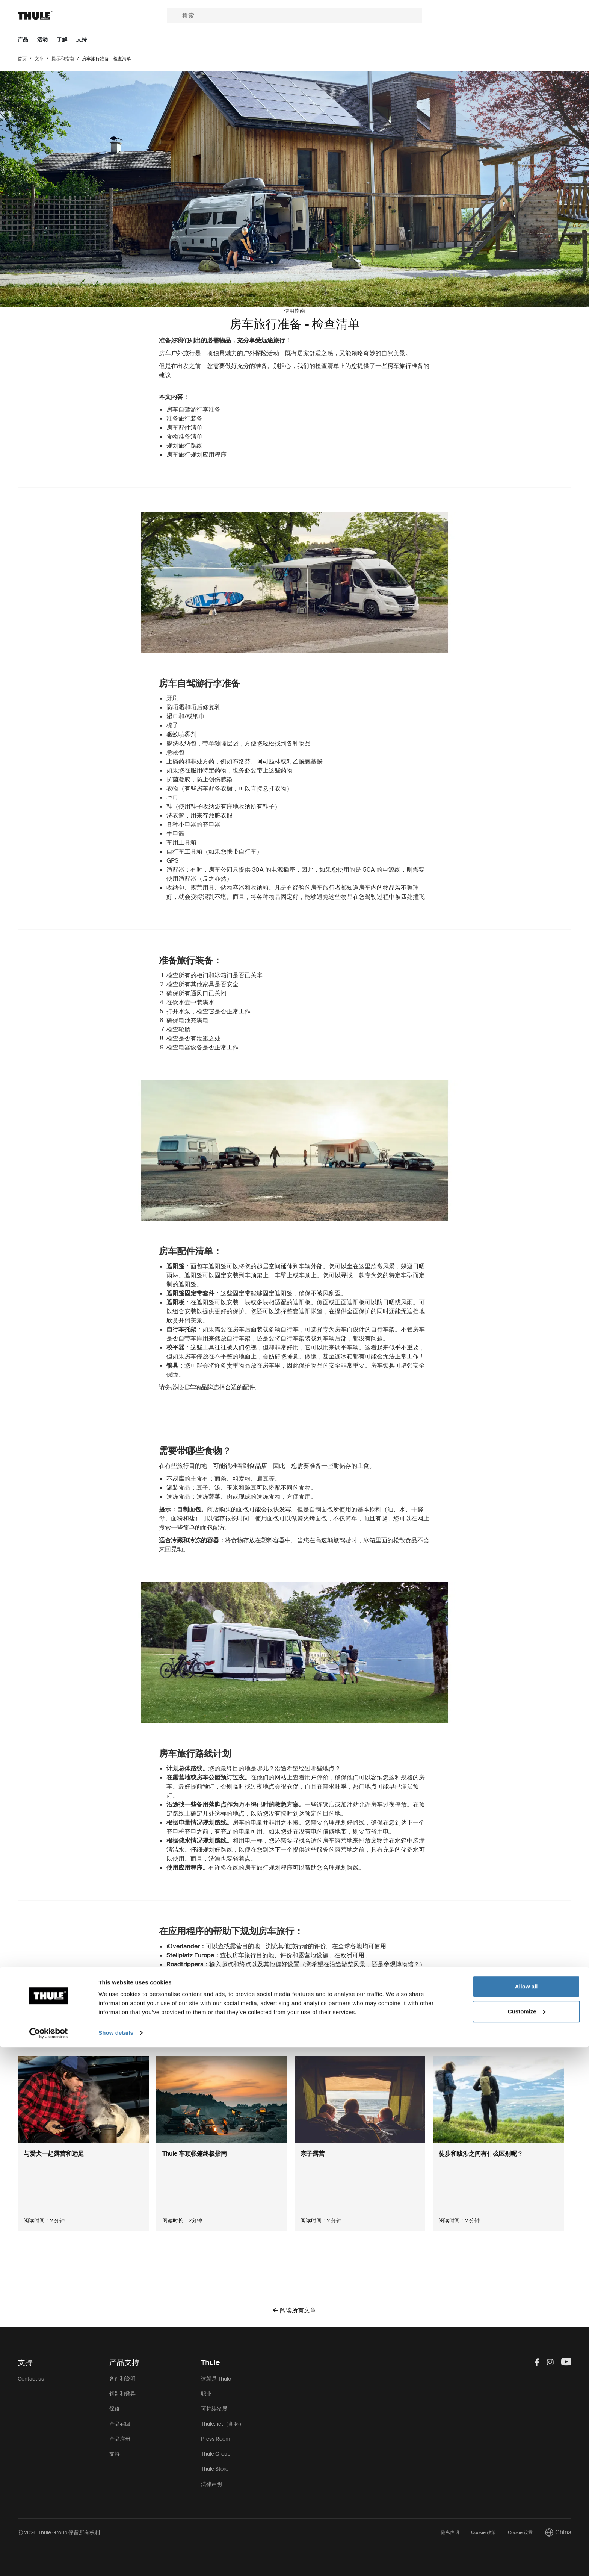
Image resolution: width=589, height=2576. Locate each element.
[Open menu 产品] (27, 39)
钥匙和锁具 (122, 2393)
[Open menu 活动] (47, 39)
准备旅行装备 (184, 419)
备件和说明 (122, 2378)
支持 (114, 2453)
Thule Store (214, 2468)
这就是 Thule (216, 2378)
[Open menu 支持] (86, 39)
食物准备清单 (184, 437)
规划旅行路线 (184, 446)
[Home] (92, 15)
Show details (115, 2561)
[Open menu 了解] (66, 39)
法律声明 (211, 2484)
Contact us (31, 2378)
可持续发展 (214, 2408)
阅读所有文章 (294, 2310)
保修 (114, 2408)
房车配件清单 (184, 428)
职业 (206, 2393)
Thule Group (215, 2453)
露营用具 (202, 888)
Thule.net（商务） (222, 2423)
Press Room (215, 2438)
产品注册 (119, 2438)
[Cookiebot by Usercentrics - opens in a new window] (49, 2561)
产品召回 (119, 2423)
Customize (526, 2539)
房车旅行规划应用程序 (196, 455)
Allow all (526, 2515)
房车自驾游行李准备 (193, 409)
